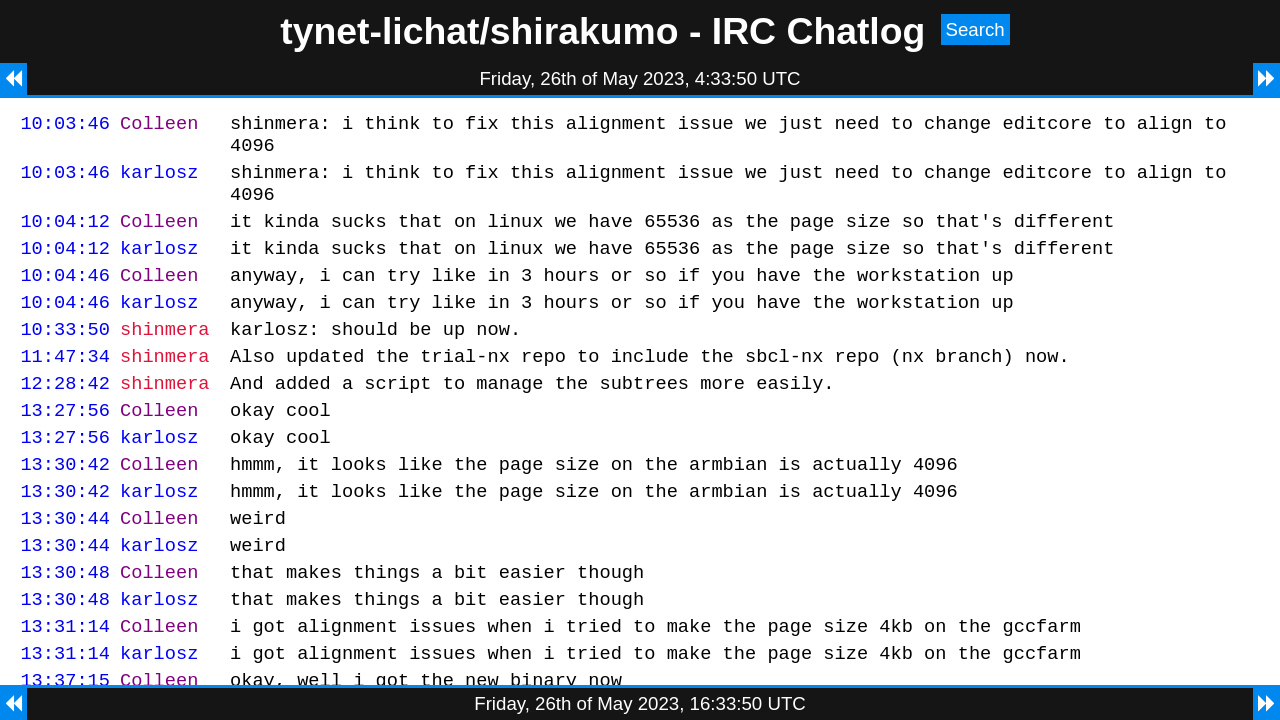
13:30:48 (65, 625)
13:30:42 (65, 505)
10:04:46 (65, 295)
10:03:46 (65, 125)
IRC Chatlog (819, 31)
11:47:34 (65, 385)
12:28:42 (65, 415)
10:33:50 (65, 355)
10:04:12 (65, 235)
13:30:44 (65, 565)
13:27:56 (65, 445)
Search (975, 29)
